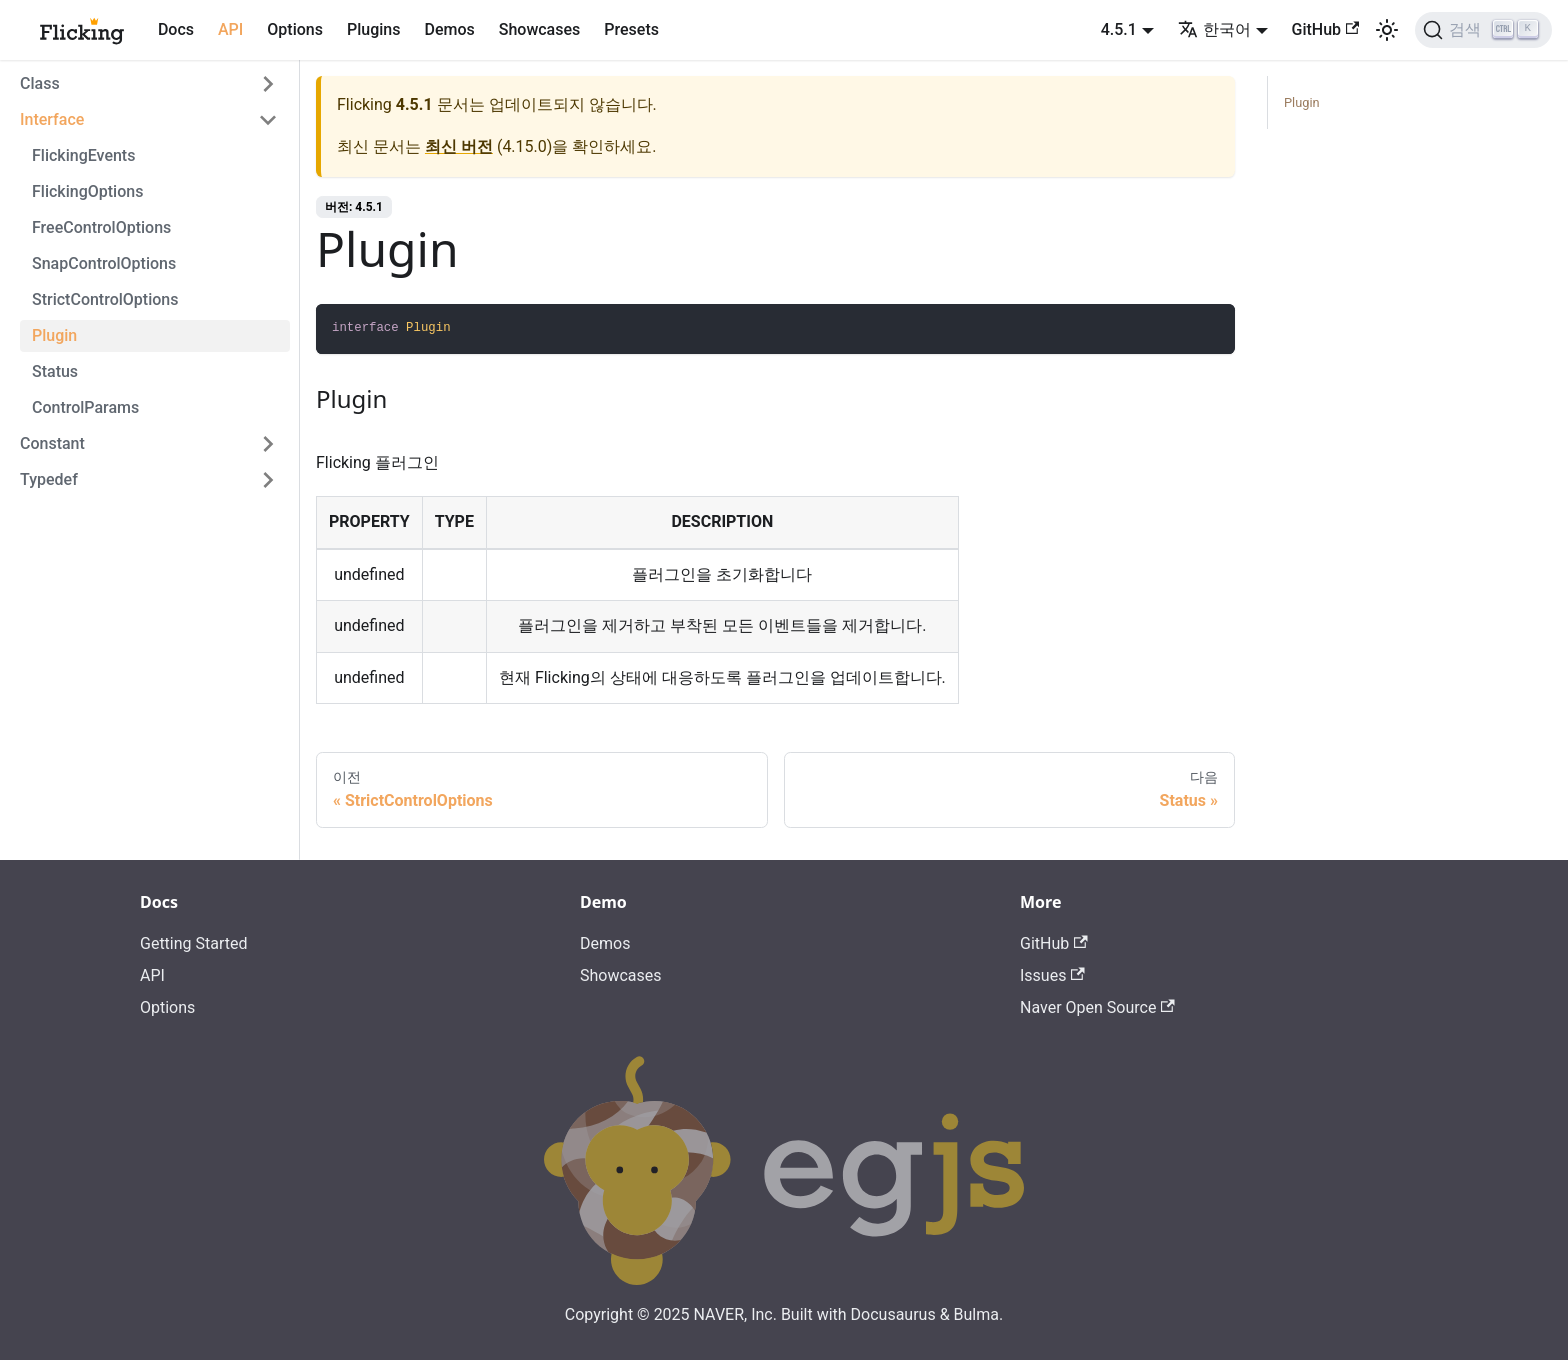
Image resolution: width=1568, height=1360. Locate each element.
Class (40, 83)
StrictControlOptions (105, 299)
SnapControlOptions (104, 263)
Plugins (373, 29)
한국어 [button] (1214, 29)
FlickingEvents (83, 155)
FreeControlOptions (101, 227)
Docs (176, 29)
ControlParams (85, 407)
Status (55, 371)
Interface (52, 119)
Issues (1052, 975)
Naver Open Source (1097, 1007)
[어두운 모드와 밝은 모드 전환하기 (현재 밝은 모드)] (1387, 30)
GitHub (1326, 29)
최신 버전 (459, 146)
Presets (631, 29)
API (230, 29)
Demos (449, 29)
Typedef (49, 479)
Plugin (54, 335)
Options (295, 29)
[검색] (1483, 30)
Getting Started (194, 943)
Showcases (540, 29)
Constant (52, 443)
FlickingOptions (87, 191)
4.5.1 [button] (1119, 29)
